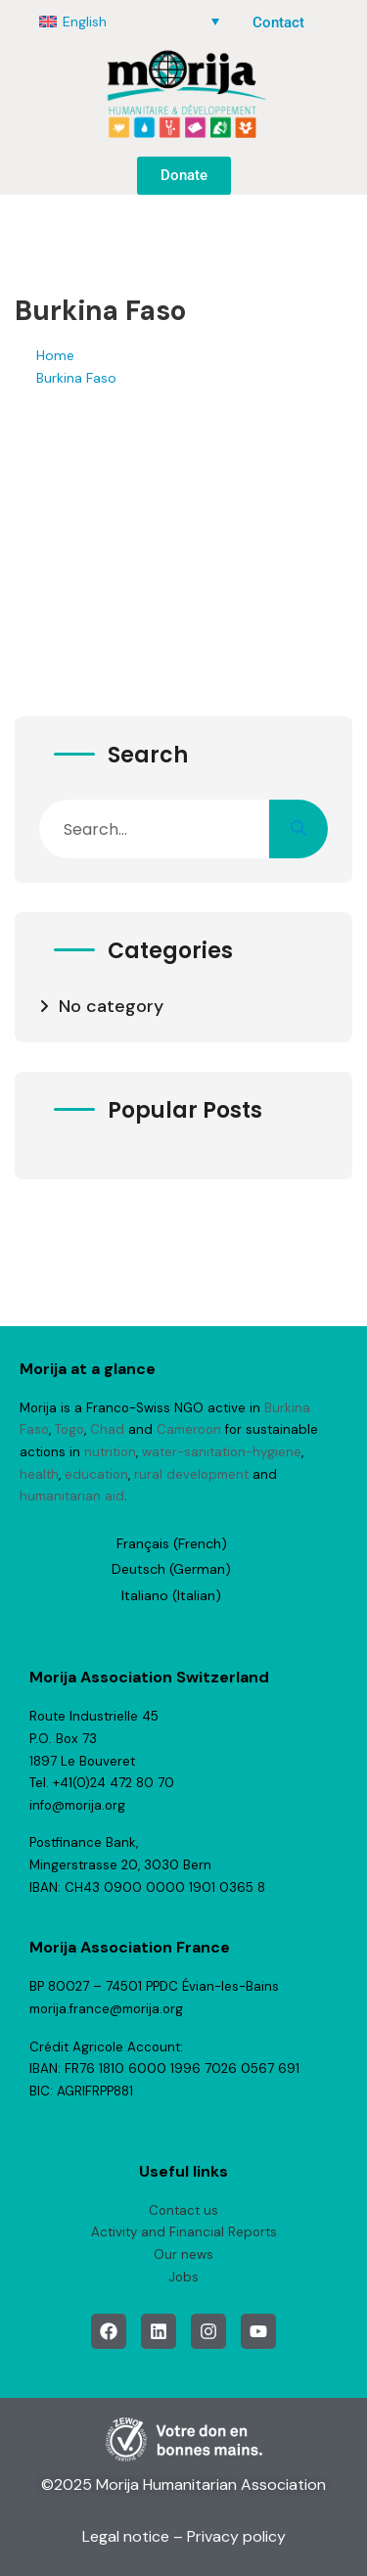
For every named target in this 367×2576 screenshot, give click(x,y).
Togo (69, 1429)
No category (111, 1006)
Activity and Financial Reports (184, 2232)
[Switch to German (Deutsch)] (171, 1569)
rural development (191, 1474)
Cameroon (189, 1429)
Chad (107, 1429)
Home (55, 355)
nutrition (110, 1452)
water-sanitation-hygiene (221, 1452)
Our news (183, 2254)
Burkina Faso (76, 378)
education (96, 1474)
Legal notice (125, 2536)
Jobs (183, 2277)
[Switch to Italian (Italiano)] (171, 1595)
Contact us (183, 2210)
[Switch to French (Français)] (172, 1543)
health (39, 1474)
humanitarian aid (72, 1496)
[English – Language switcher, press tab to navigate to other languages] (129, 21)
